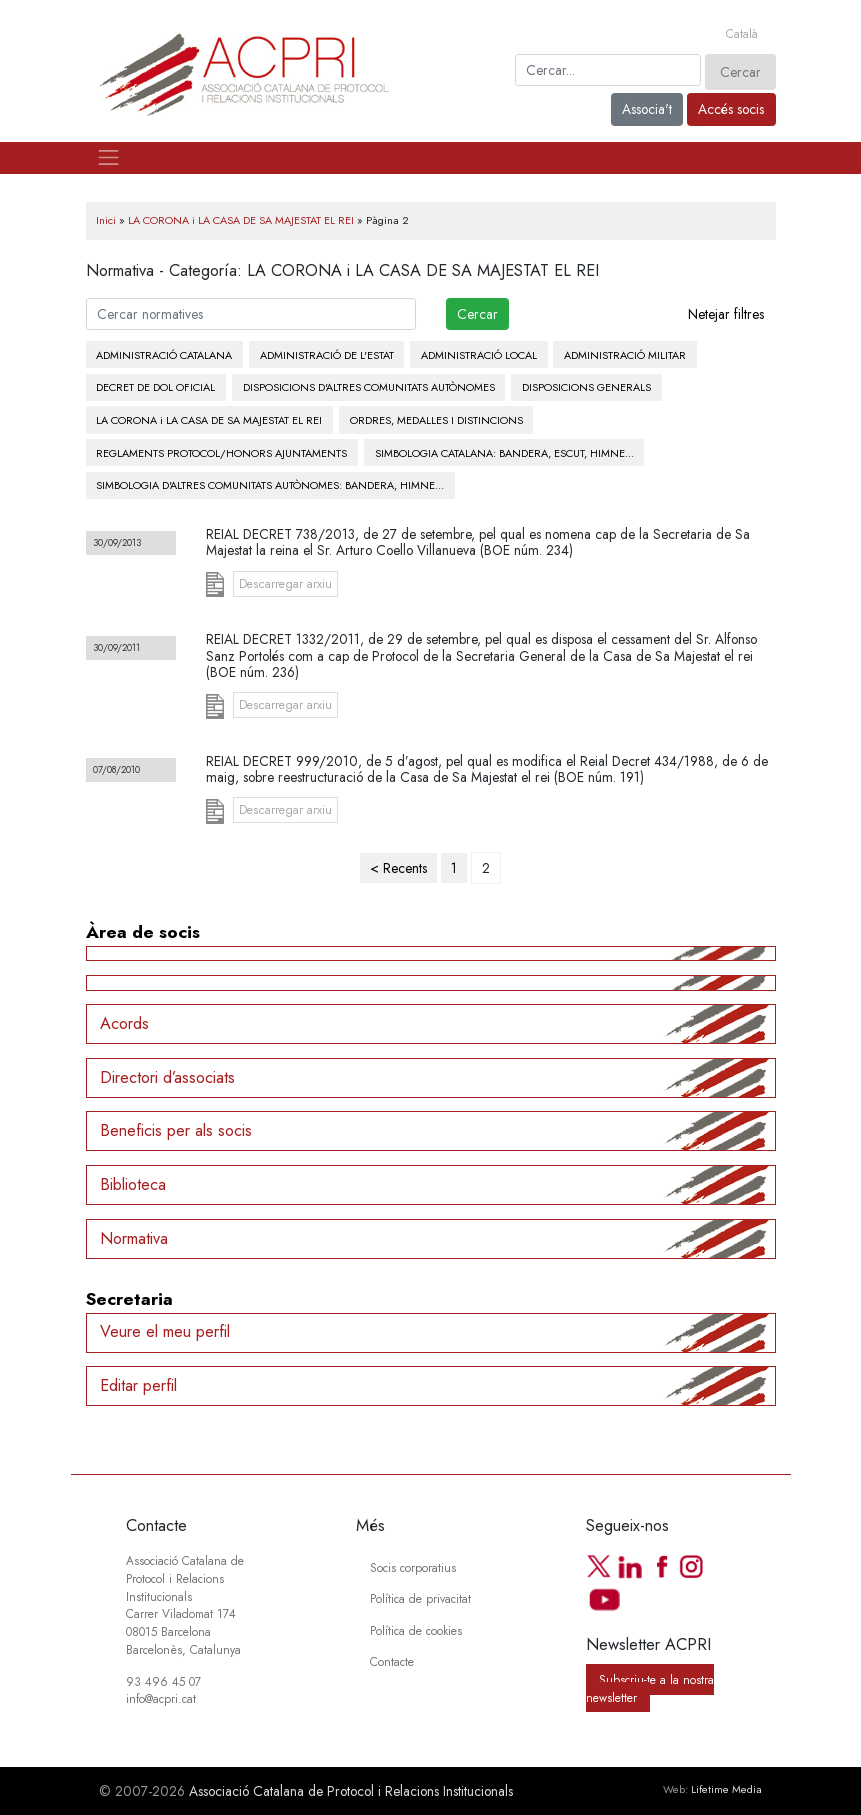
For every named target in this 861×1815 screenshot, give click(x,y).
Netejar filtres (726, 314)
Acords (124, 1023)
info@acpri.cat (161, 1698)
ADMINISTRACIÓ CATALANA (164, 355)
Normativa (134, 1238)
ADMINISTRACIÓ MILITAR (625, 355)
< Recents (398, 868)
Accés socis (731, 109)
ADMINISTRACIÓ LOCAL (479, 355)
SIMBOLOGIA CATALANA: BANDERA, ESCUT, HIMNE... (504, 453)
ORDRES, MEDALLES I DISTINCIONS (436, 420)
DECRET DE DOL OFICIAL (155, 387)
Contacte (392, 1661)
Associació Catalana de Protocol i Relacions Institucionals (351, 1791)
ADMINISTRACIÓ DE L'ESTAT (327, 355)
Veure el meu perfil (165, 1331)
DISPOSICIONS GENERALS (586, 387)
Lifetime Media (726, 1789)
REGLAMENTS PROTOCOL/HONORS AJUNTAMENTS (221, 453)
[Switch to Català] (742, 34)
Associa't (647, 109)
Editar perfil (138, 1385)
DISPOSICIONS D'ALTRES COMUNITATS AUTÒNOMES (369, 387)
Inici (106, 220)
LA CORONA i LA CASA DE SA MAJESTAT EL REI (241, 220)
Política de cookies (416, 1630)
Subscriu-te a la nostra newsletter (650, 1688)
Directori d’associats (167, 1077)
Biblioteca (133, 1184)
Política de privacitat (420, 1598)
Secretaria (129, 1299)
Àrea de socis (143, 932)
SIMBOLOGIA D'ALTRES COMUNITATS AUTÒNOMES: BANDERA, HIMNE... (270, 485)
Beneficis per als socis (176, 1130)
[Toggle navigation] (109, 158)
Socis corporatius (413, 1567)
